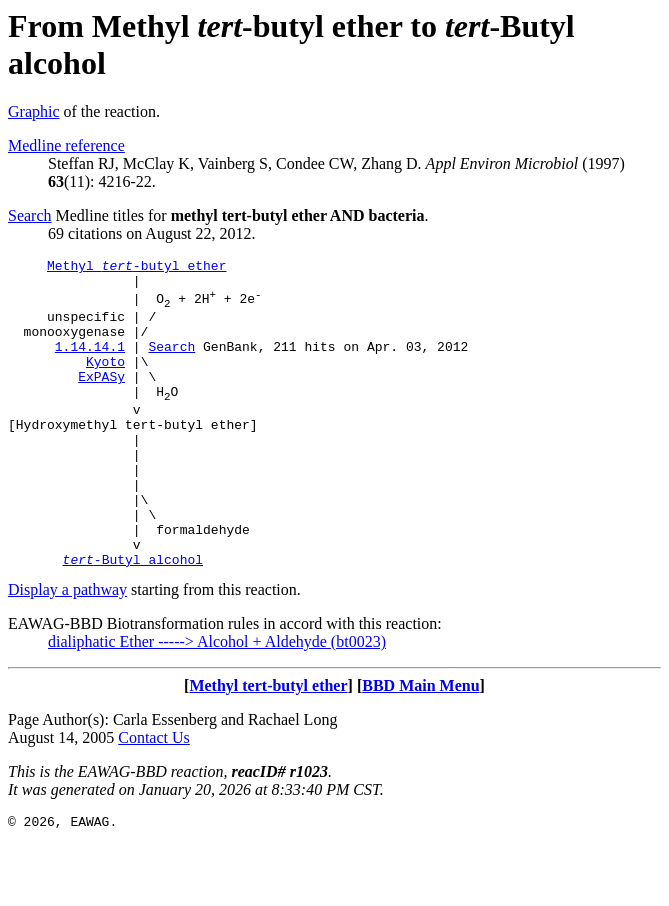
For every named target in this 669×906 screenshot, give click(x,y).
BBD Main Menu (420, 745)
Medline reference (66, 145)
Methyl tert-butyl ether (268, 745)
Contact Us (154, 797)
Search (30, 215)
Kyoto (105, 382)
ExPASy (101, 400)
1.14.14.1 (90, 364)
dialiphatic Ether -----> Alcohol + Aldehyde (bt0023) (217, 701)
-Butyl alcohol (133, 619)
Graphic (34, 111)
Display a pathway (67, 649)
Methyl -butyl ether (136, 268)
